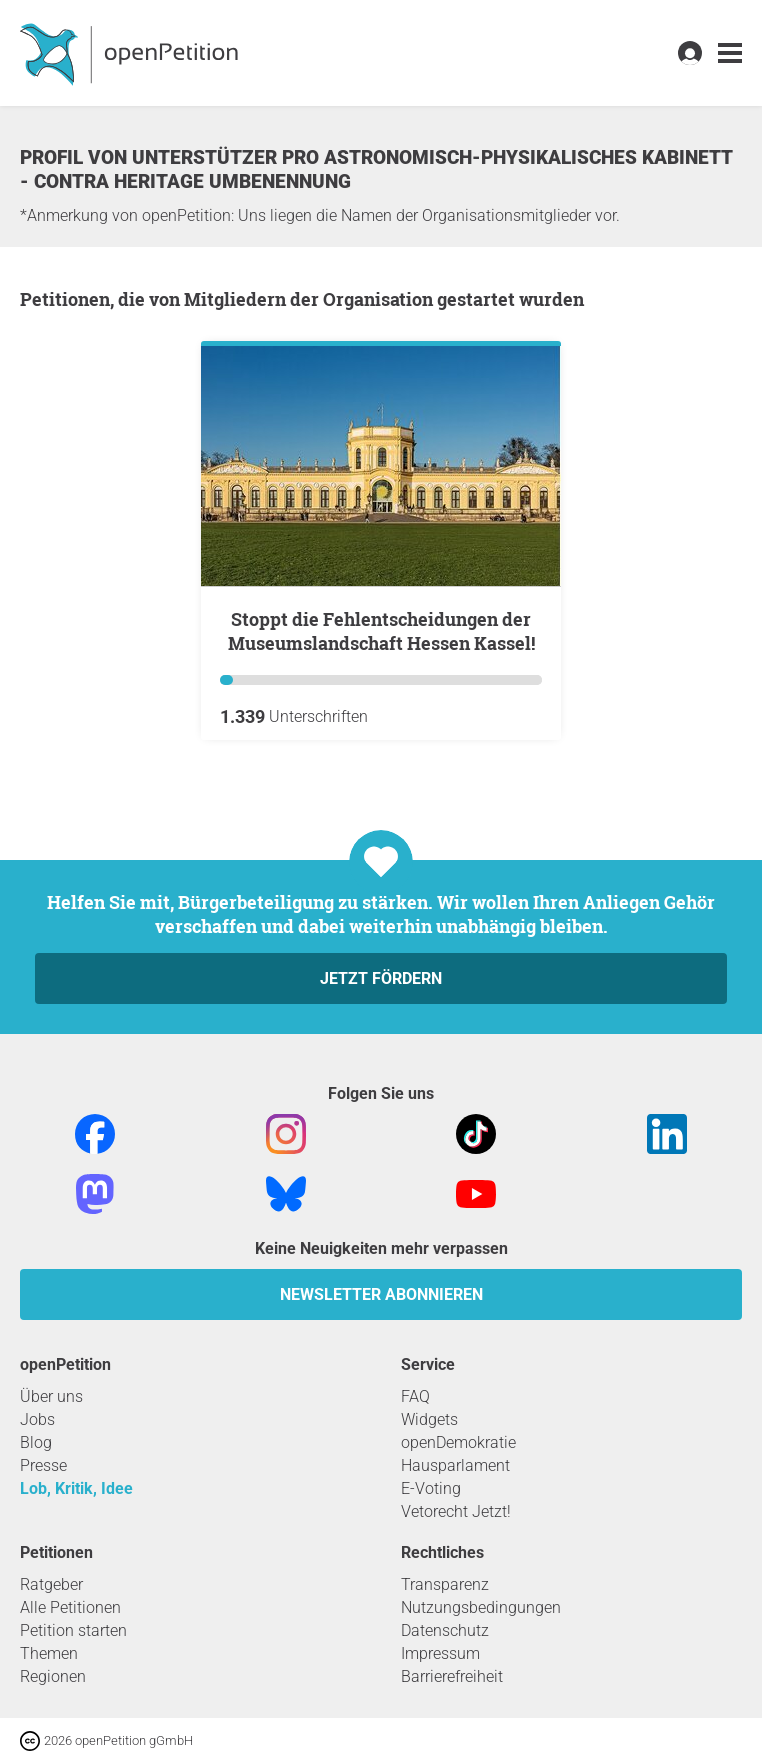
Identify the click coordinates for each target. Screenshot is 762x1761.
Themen (49, 1653)
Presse (43, 1465)
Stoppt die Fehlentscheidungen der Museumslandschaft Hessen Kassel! (381, 631)
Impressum (440, 1653)
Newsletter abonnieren (381, 1294)
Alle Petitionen (70, 1607)
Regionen (53, 1676)
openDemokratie (458, 1442)
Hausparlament (455, 1465)
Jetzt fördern (381, 978)
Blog (36, 1442)
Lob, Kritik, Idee (76, 1488)
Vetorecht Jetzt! (456, 1511)
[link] (730, 53)
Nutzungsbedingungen (481, 1607)
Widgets (429, 1419)
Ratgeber (51, 1584)
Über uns (51, 1396)
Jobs (37, 1419)
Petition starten (73, 1630)
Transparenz (445, 1584)
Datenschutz (445, 1630)
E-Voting (431, 1488)
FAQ (415, 1396)
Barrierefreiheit (452, 1676)
